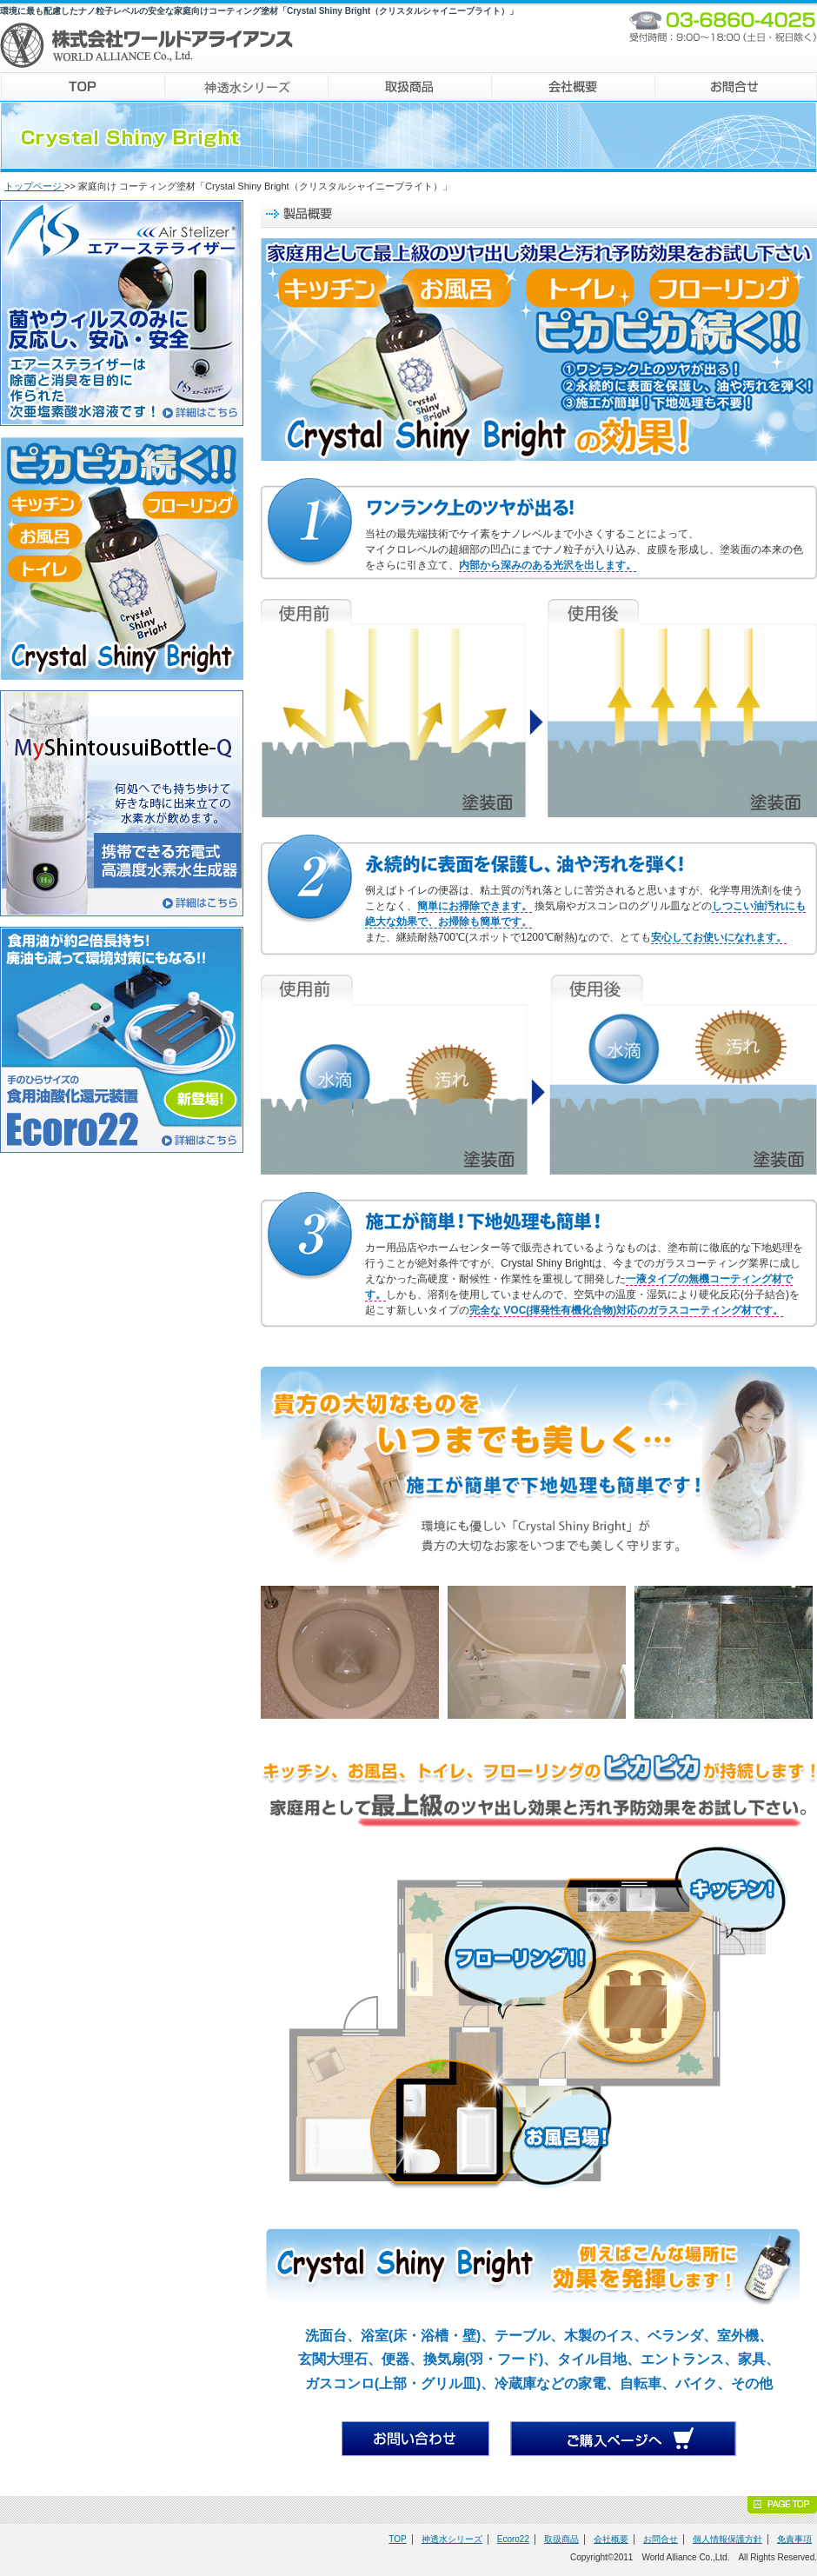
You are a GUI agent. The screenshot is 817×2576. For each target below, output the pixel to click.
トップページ (34, 186)
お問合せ (660, 2539)
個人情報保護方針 (727, 2539)
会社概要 (611, 2539)
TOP (397, 2539)
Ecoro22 (513, 2539)
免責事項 (794, 2539)
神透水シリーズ (452, 2539)
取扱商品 (561, 2539)
